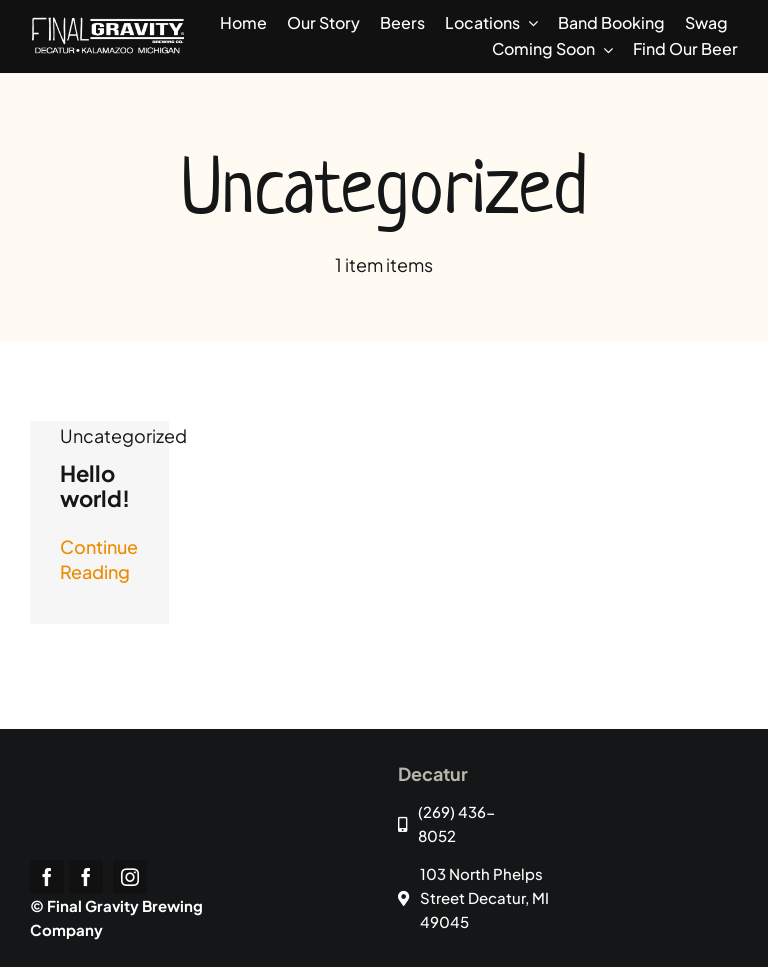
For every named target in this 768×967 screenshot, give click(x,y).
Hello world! (95, 485)
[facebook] (47, 877)
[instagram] (130, 877)
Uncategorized (123, 435)
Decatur (433, 773)
